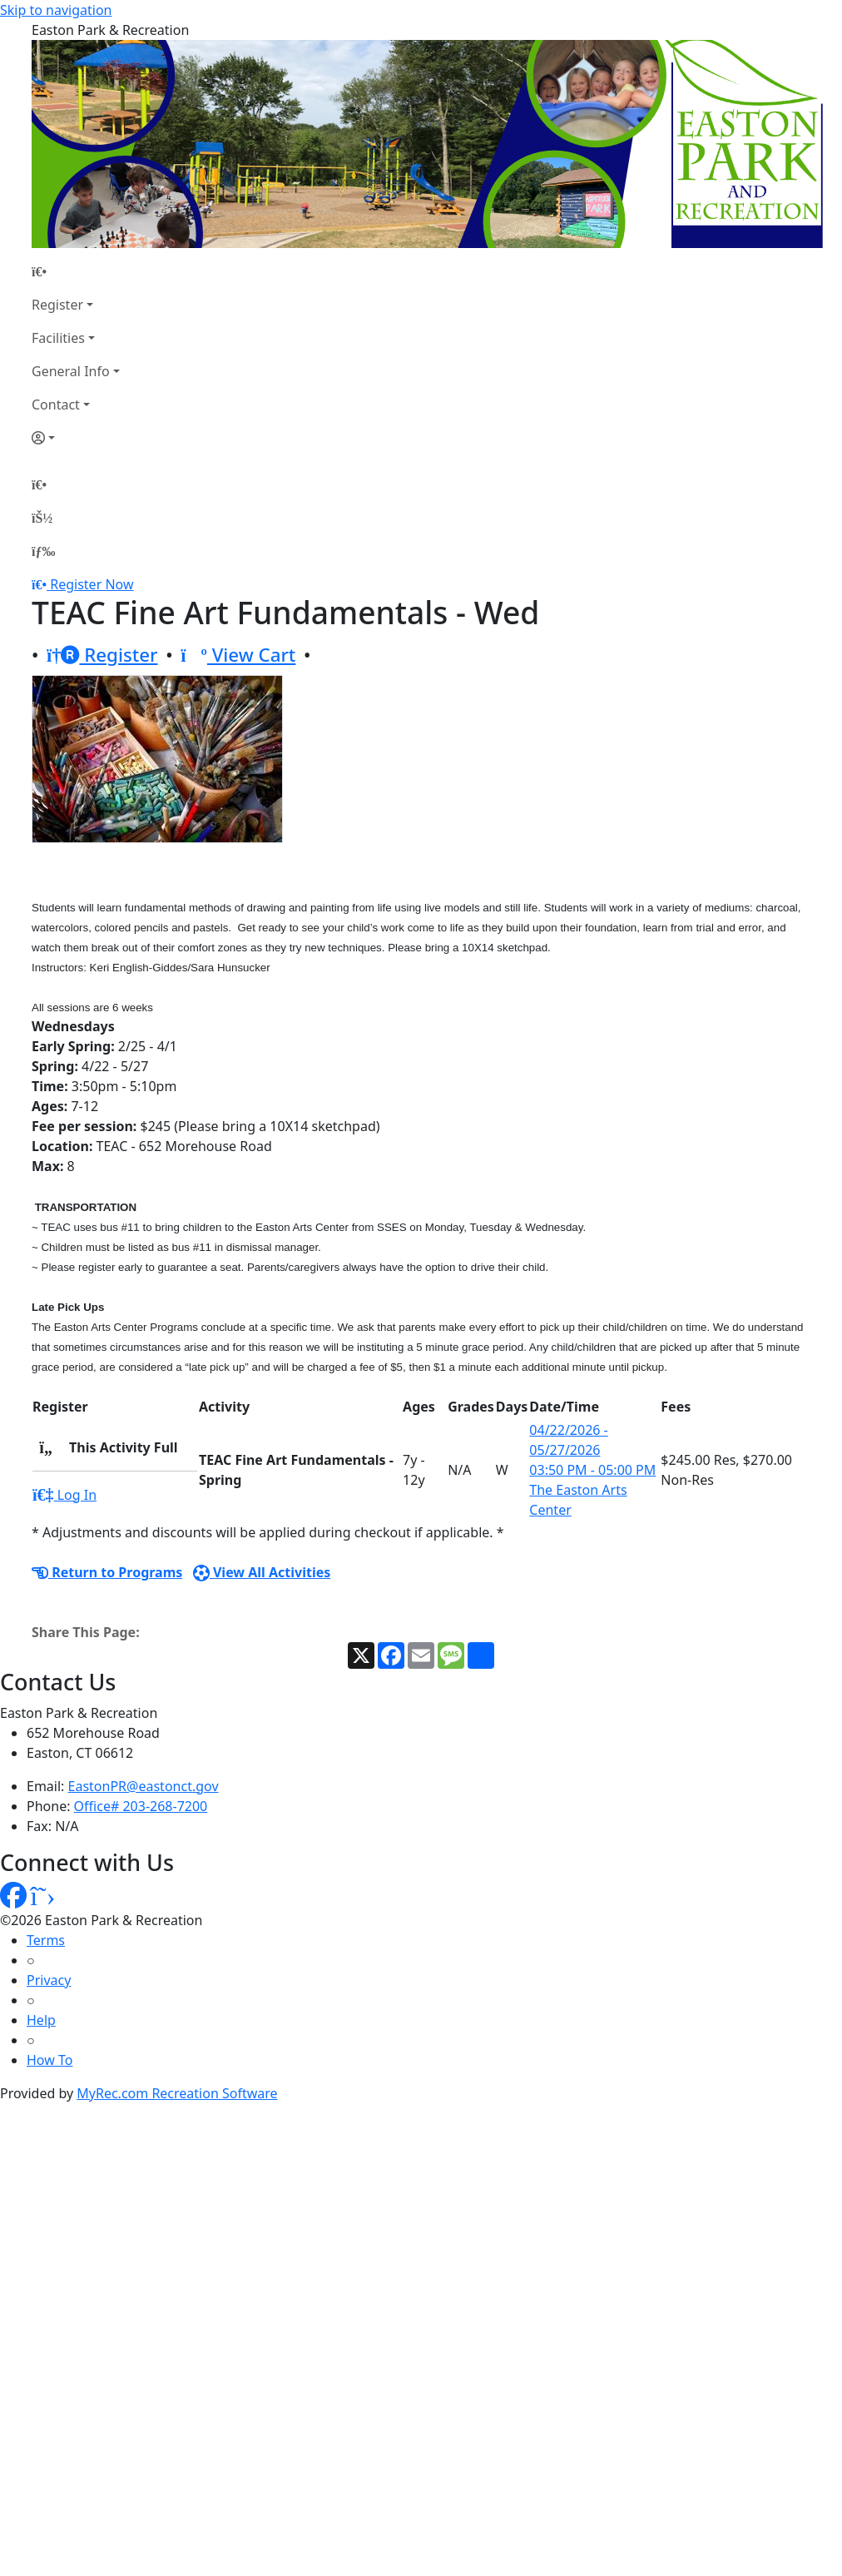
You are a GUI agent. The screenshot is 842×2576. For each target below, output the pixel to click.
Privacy (49, 1980)
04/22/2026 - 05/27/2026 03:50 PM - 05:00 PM (592, 1450)
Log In (64, 1495)
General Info (71, 371)
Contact (56, 404)
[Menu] (43, 551)
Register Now (91, 584)
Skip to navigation (55, 10)
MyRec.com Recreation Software (177, 2093)
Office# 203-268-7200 (141, 1806)
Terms (46, 1940)
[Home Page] (76, 271)
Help (41, 2020)
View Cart (238, 655)
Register (57, 304)
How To (49, 2060)
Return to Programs (107, 1572)
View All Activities (262, 1572)
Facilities (58, 338)
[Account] (76, 437)
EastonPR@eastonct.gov (143, 1786)
